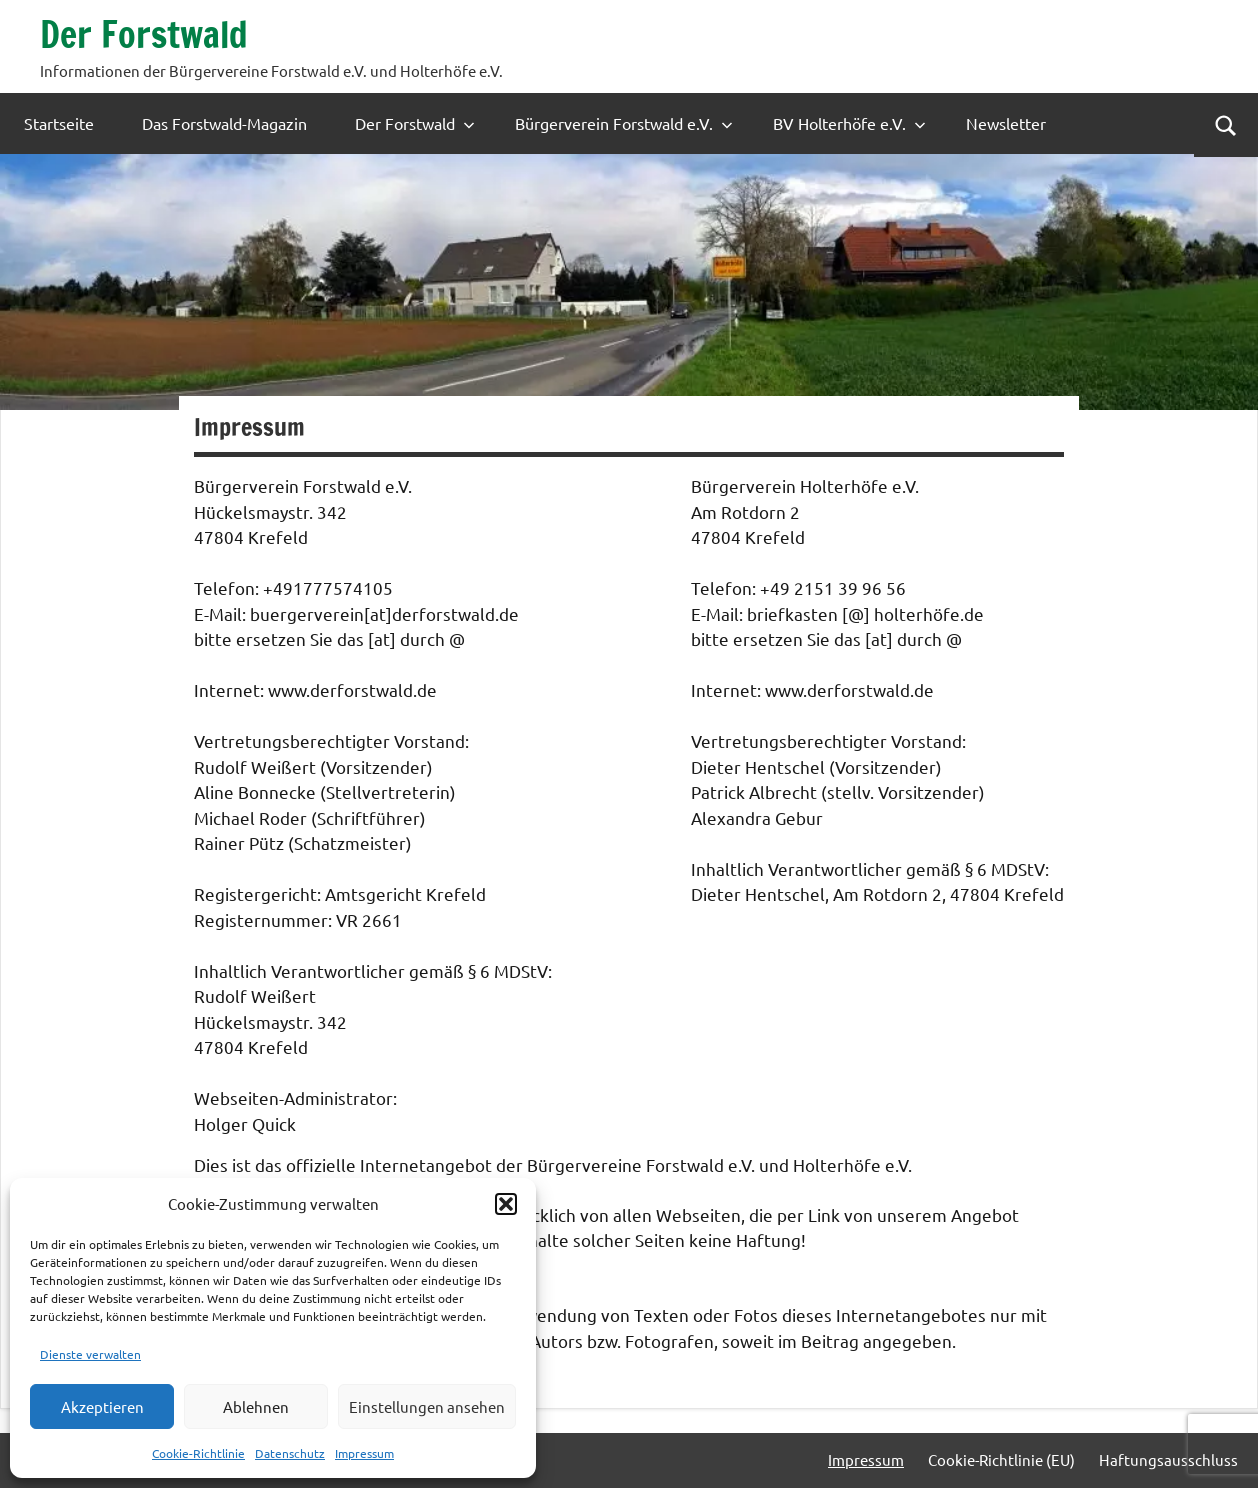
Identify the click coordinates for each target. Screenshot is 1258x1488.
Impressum (364, 1453)
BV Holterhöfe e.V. (849, 123)
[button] (506, 1204)
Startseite (59, 123)
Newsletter (1006, 123)
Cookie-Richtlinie (198, 1453)
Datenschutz (290, 1453)
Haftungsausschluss (1168, 1459)
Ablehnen (256, 1406)
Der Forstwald (144, 34)
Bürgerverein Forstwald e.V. (624, 123)
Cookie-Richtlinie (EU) (1001, 1459)
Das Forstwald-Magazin (224, 123)
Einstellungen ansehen (427, 1406)
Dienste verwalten (90, 1354)
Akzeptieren (102, 1406)
